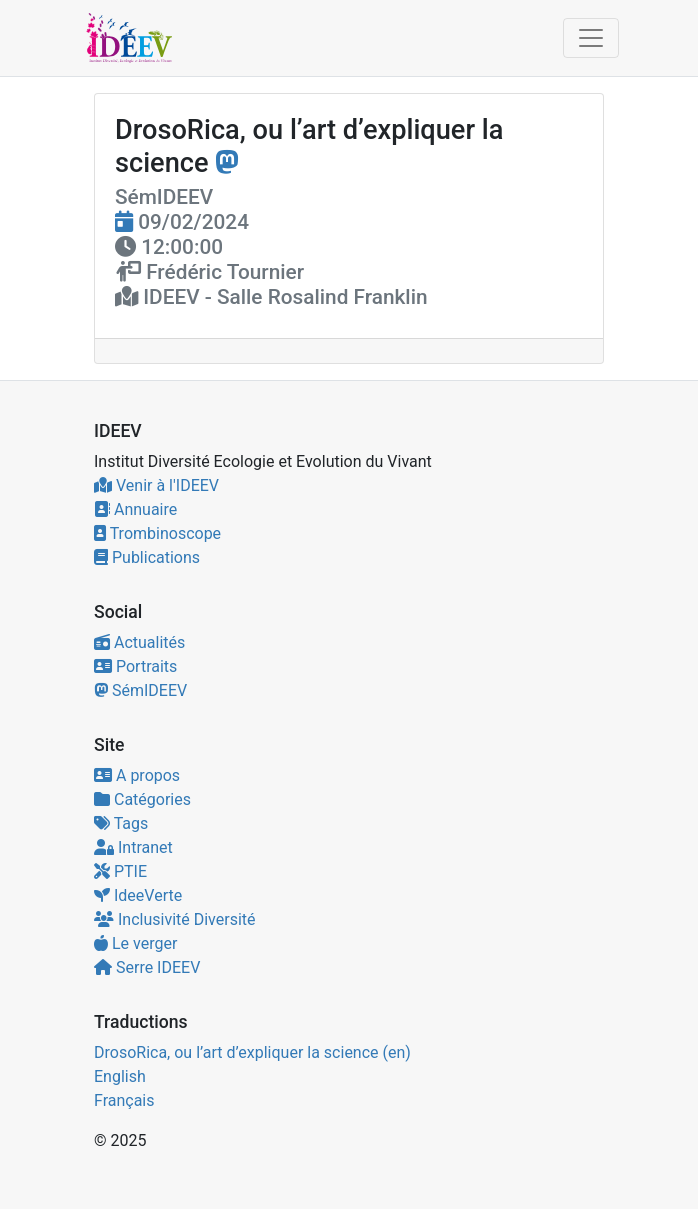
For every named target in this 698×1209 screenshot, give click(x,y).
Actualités (139, 642)
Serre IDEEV (147, 967)
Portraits (135, 666)
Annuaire (135, 509)
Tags (121, 823)
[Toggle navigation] (591, 38)
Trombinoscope (157, 533)
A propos (137, 775)
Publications (147, 557)
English (120, 1076)
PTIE (120, 871)
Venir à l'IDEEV (156, 485)
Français (124, 1100)
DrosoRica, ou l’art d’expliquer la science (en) (252, 1052)
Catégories (142, 799)
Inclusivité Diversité (175, 919)
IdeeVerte (138, 895)
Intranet (133, 847)
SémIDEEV (140, 690)
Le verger (135, 943)
